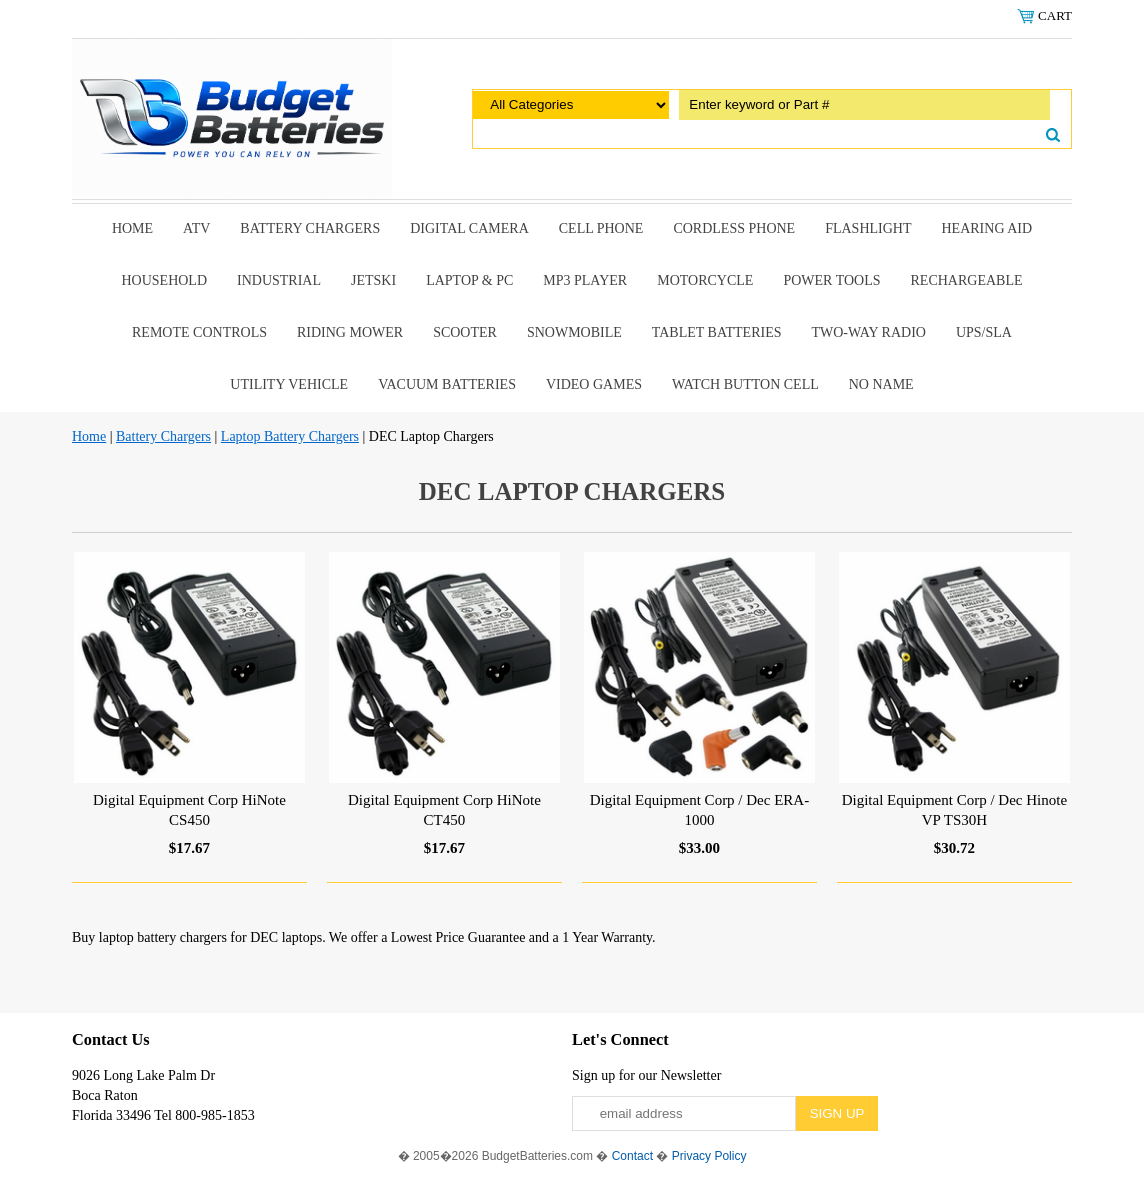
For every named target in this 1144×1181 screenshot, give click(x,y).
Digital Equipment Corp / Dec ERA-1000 (700, 810)
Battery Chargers (310, 228)
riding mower (350, 332)
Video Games (594, 384)
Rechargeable (967, 280)
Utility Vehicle (289, 384)
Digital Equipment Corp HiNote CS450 (189, 810)
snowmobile (574, 332)
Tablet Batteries (717, 332)
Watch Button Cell (745, 384)
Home (132, 228)
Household (164, 280)
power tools (831, 280)
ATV (196, 228)
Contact (632, 1156)
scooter (465, 332)
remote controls (199, 332)
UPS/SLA (984, 332)
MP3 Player (585, 280)
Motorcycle (705, 280)
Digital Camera (469, 228)
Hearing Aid (987, 228)
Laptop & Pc (469, 280)
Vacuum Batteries (447, 384)
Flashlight (868, 228)
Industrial (279, 280)
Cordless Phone (734, 228)
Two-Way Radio (868, 332)
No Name (881, 384)
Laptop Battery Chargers (290, 436)
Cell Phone (601, 228)
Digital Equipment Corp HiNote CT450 (444, 810)
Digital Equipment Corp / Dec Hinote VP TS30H (954, 810)
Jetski (373, 280)
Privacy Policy (709, 1156)
